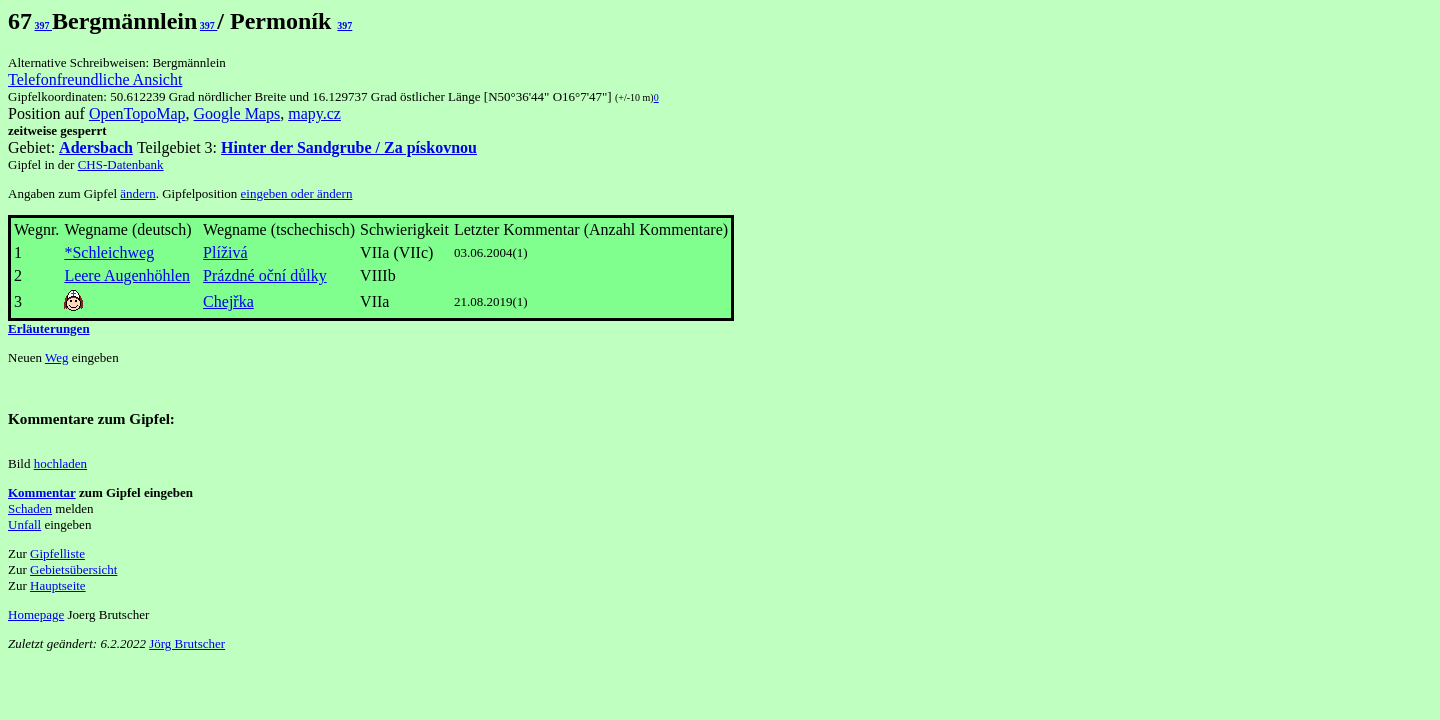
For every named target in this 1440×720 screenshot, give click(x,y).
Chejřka (228, 301)
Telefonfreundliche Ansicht (95, 79)
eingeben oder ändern (297, 193)
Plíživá (225, 252)
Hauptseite (58, 585)
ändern (137, 193)
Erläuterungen (49, 328)
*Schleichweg (109, 252)
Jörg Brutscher (187, 643)
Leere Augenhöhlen (127, 275)
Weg (57, 357)
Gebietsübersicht (73, 569)
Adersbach (96, 147)
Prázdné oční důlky (265, 275)
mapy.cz (314, 113)
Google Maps (237, 113)
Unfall (24, 524)
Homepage (36, 614)
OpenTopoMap (137, 113)
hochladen (60, 463)
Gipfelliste (57, 553)
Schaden (30, 508)
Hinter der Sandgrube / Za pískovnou (349, 147)
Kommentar (42, 492)
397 (44, 25)
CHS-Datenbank (121, 164)
